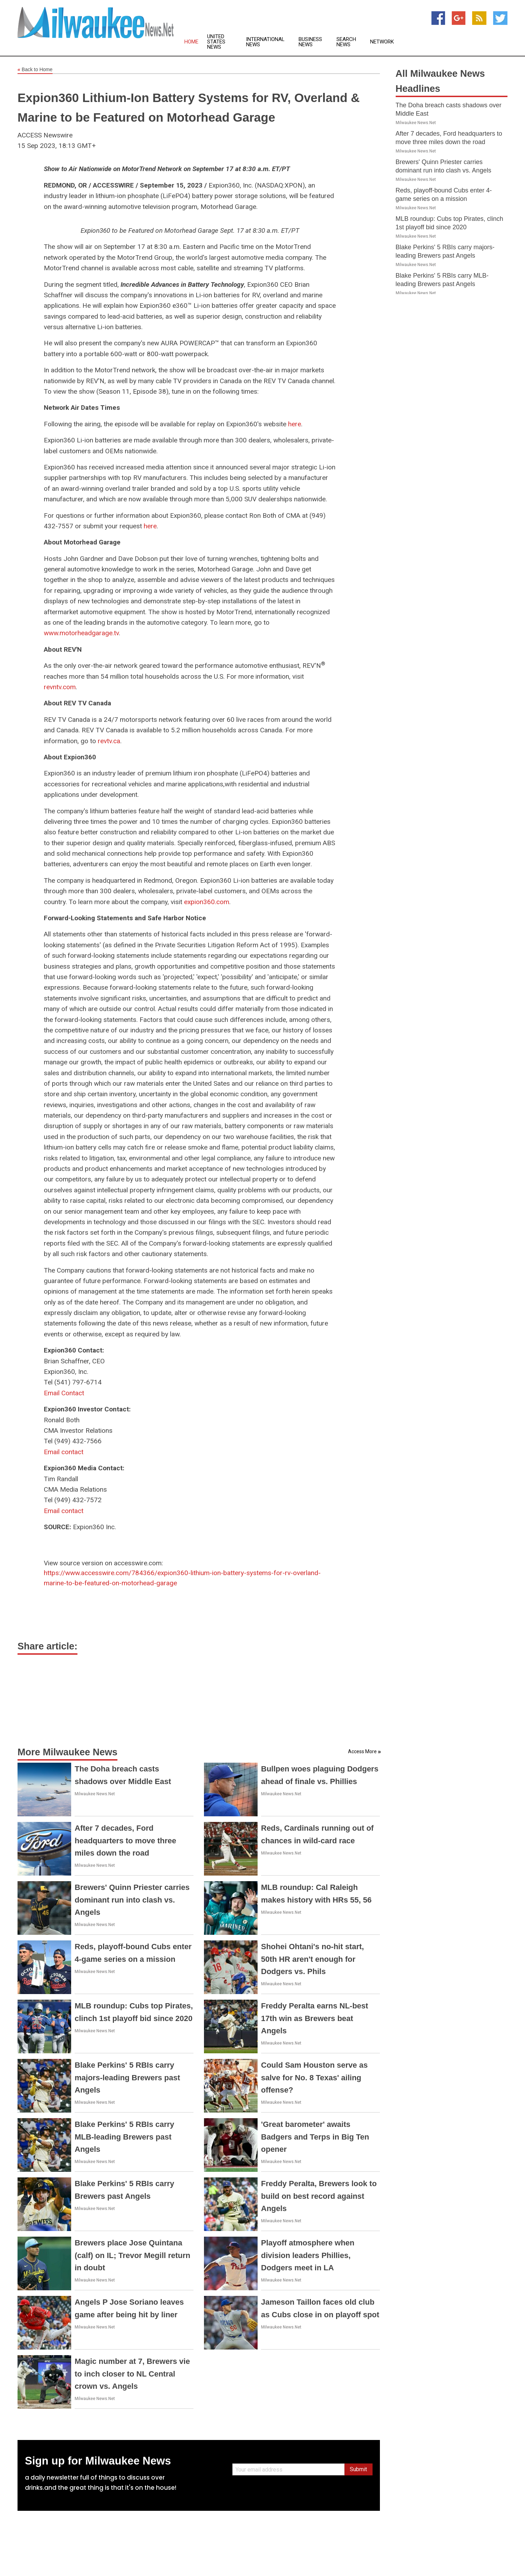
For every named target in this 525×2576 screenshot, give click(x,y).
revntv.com (60, 687)
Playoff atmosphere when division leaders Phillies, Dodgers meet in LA (308, 2255)
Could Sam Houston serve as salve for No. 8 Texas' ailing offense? (314, 2077)
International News (265, 42)
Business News (310, 42)
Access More (362, 1751)
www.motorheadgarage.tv (81, 633)
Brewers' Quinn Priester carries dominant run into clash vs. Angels (132, 1899)
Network (382, 42)
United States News (216, 42)
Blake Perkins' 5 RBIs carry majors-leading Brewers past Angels (127, 2077)
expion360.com (206, 902)
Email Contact (64, 1393)
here (294, 424)
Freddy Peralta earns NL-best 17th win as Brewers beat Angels (314, 2018)
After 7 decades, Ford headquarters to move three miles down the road (125, 1840)
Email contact (63, 1452)
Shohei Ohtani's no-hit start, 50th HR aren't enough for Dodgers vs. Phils (312, 1958)
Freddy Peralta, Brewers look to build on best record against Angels (319, 2195)
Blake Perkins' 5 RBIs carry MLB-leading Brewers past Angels (124, 2136)
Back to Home (35, 69)
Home (191, 42)
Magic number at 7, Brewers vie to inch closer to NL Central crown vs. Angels (132, 2373)
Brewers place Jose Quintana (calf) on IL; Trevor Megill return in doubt (132, 2255)
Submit (358, 2469)
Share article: (47, 1646)
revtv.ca (109, 741)
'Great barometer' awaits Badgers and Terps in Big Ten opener (315, 2136)
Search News (346, 42)
